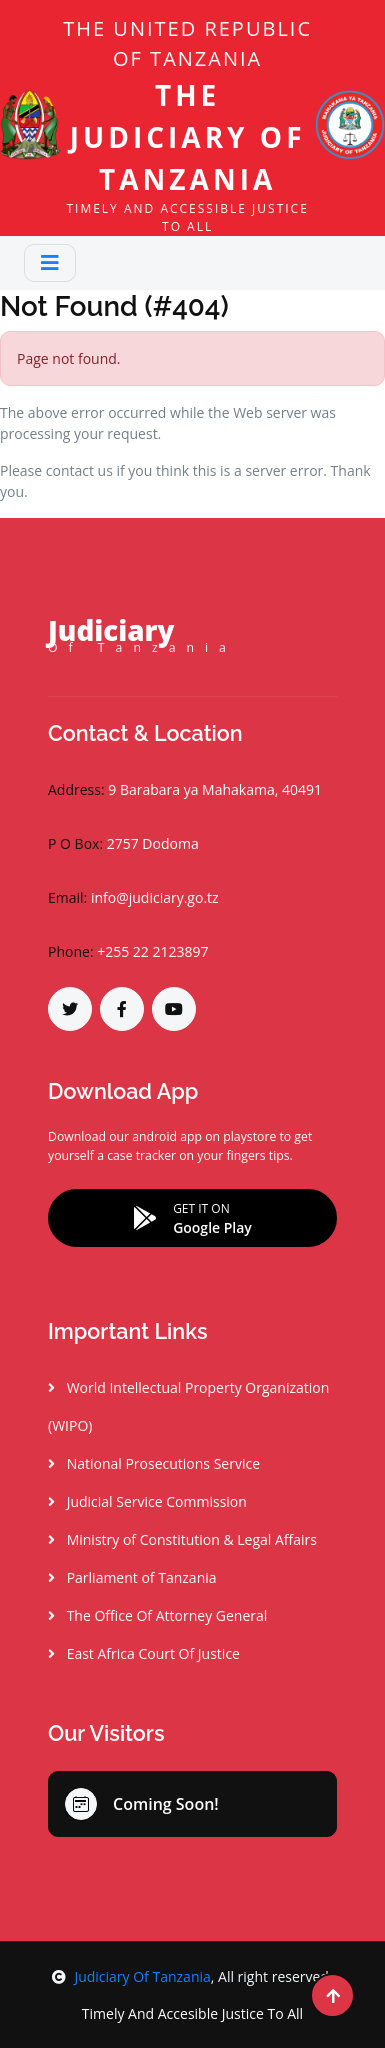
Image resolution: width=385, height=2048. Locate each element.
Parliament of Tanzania (132, 1577)
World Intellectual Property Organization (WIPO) (188, 1406)
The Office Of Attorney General (157, 1615)
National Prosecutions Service (154, 1463)
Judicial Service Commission (147, 1501)
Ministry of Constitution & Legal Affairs (182, 1539)
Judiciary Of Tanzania (131, 1976)
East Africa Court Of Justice (144, 1653)
